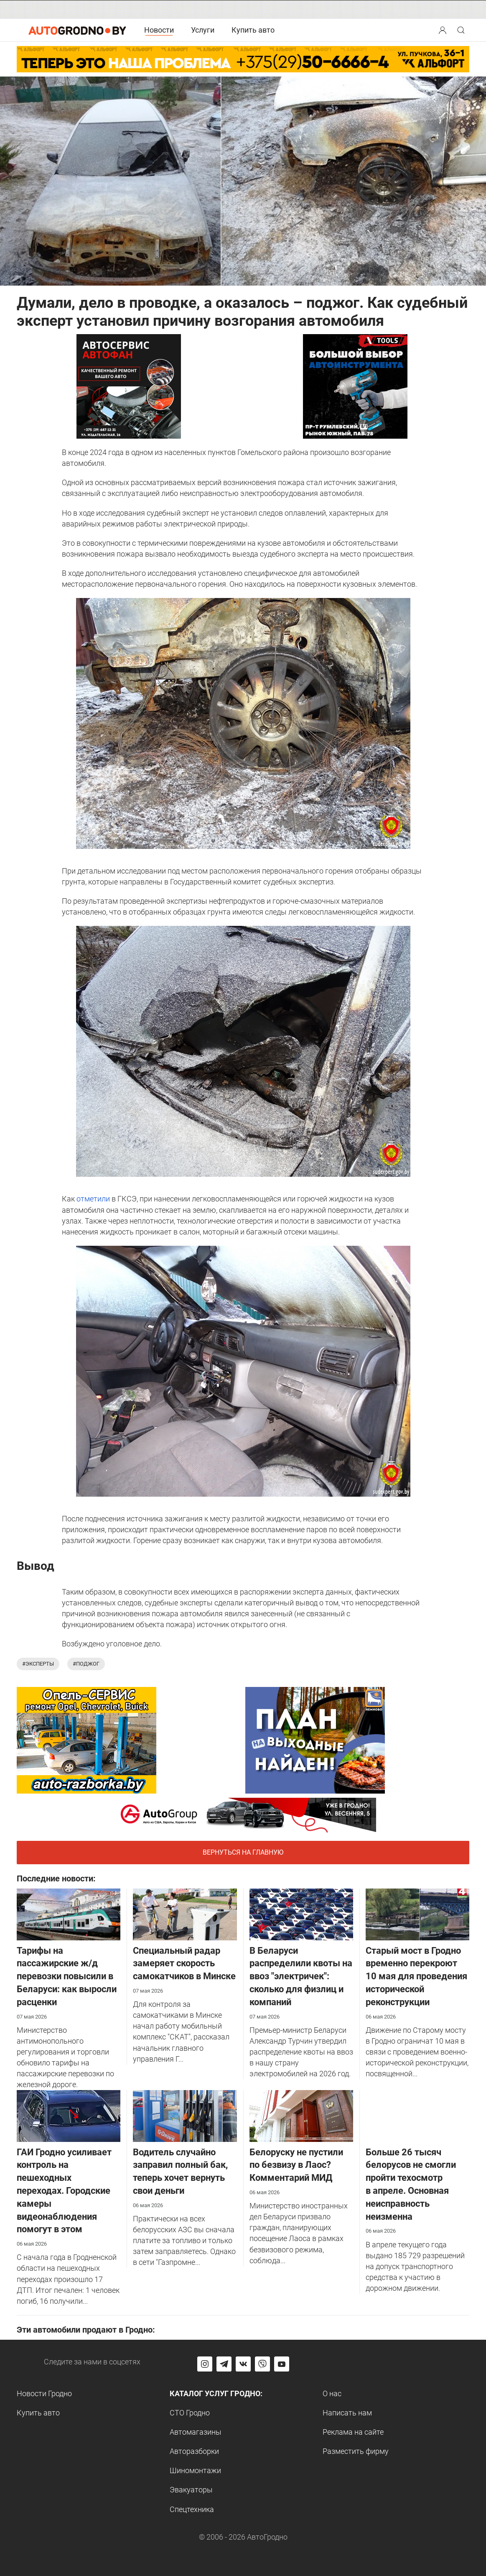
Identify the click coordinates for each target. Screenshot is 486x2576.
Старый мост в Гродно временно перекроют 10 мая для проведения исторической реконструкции (416, 1976)
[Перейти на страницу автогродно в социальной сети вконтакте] (243, 2364)
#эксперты (38, 1664)
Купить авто (253, 30)
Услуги (202, 30)
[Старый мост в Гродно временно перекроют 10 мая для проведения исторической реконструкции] (417, 1913)
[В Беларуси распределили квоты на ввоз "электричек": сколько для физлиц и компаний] (301, 1913)
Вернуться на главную (243, 1852)
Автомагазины (195, 2432)
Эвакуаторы (191, 2489)
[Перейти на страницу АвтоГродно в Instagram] (204, 2364)
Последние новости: (56, 1878)
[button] (443, 29)
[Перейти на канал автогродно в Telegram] (224, 2364)
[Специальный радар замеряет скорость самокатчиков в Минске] (185, 1913)
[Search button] (442, 30)
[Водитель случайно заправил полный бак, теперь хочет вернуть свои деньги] (185, 2115)
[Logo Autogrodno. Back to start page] (77, 29)
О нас (332, 2393)
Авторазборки (194, 2451)
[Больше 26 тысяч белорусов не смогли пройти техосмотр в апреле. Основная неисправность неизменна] (417, 2115)
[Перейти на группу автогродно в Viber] (262, 2364)
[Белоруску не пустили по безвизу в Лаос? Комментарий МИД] (301, 2115)
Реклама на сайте (353, 2432)
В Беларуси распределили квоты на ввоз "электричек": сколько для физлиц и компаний (300, 1976)
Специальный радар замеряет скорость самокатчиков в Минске (184, 1963)
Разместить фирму (356, 2451)
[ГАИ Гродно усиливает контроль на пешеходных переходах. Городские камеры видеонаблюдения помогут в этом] (68, 2115)
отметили (93, 1198)
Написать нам (347, 2412)
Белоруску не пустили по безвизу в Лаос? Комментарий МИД (296, 2165)
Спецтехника (192, 2509)
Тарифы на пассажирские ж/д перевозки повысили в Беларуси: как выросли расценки (67, 1976)
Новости (159, 30)
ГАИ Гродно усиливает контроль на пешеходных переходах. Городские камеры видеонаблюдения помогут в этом (64, 2191)
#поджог (86, 1664)
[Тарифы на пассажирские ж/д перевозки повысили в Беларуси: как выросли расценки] (68, 1913)
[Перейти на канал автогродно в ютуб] (281, 2364)
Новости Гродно (44, 2393)
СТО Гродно (190, 2412)
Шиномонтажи (195, 2470)
